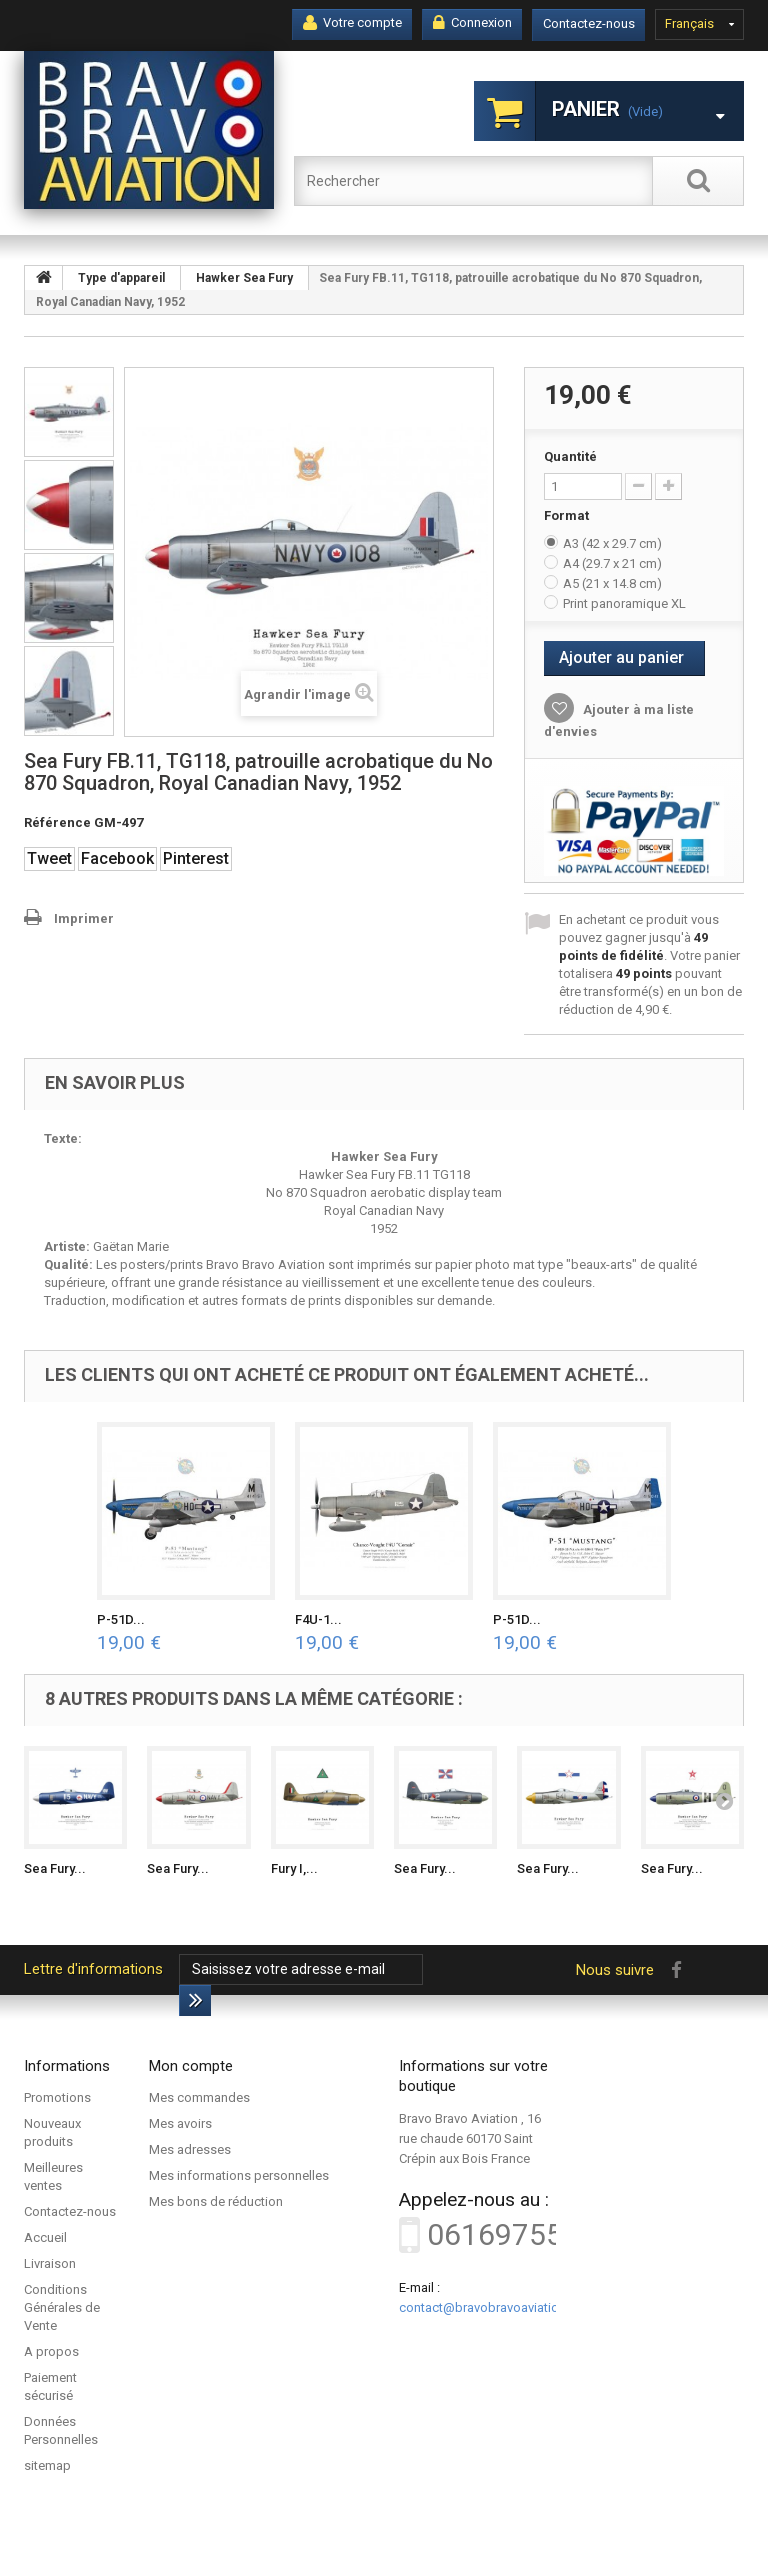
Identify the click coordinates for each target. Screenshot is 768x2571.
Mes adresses (190, 2149)
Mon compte (191, 2066)
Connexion (472, 23)
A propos (51, 2351)
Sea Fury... (55, 1868)
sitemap (47, 2465)
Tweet (49, 858)
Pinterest (196, 858)
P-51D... (121, 1619)
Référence (57, 822)
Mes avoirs (180, 2123)
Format (568, 515)
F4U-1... (318, 1619)
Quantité (570, 456)
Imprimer (84, 918)
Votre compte (352, 23)
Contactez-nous (589, 23)
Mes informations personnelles (239, 2175)
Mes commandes (199, 2097)
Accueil (45, 2237)
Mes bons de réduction (216, 2201)
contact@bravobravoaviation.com (497, 2307)
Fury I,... (294, 1868)
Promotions (57, 2097)
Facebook (117, 858)
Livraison (50, 2263)
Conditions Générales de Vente (62, 2307)
